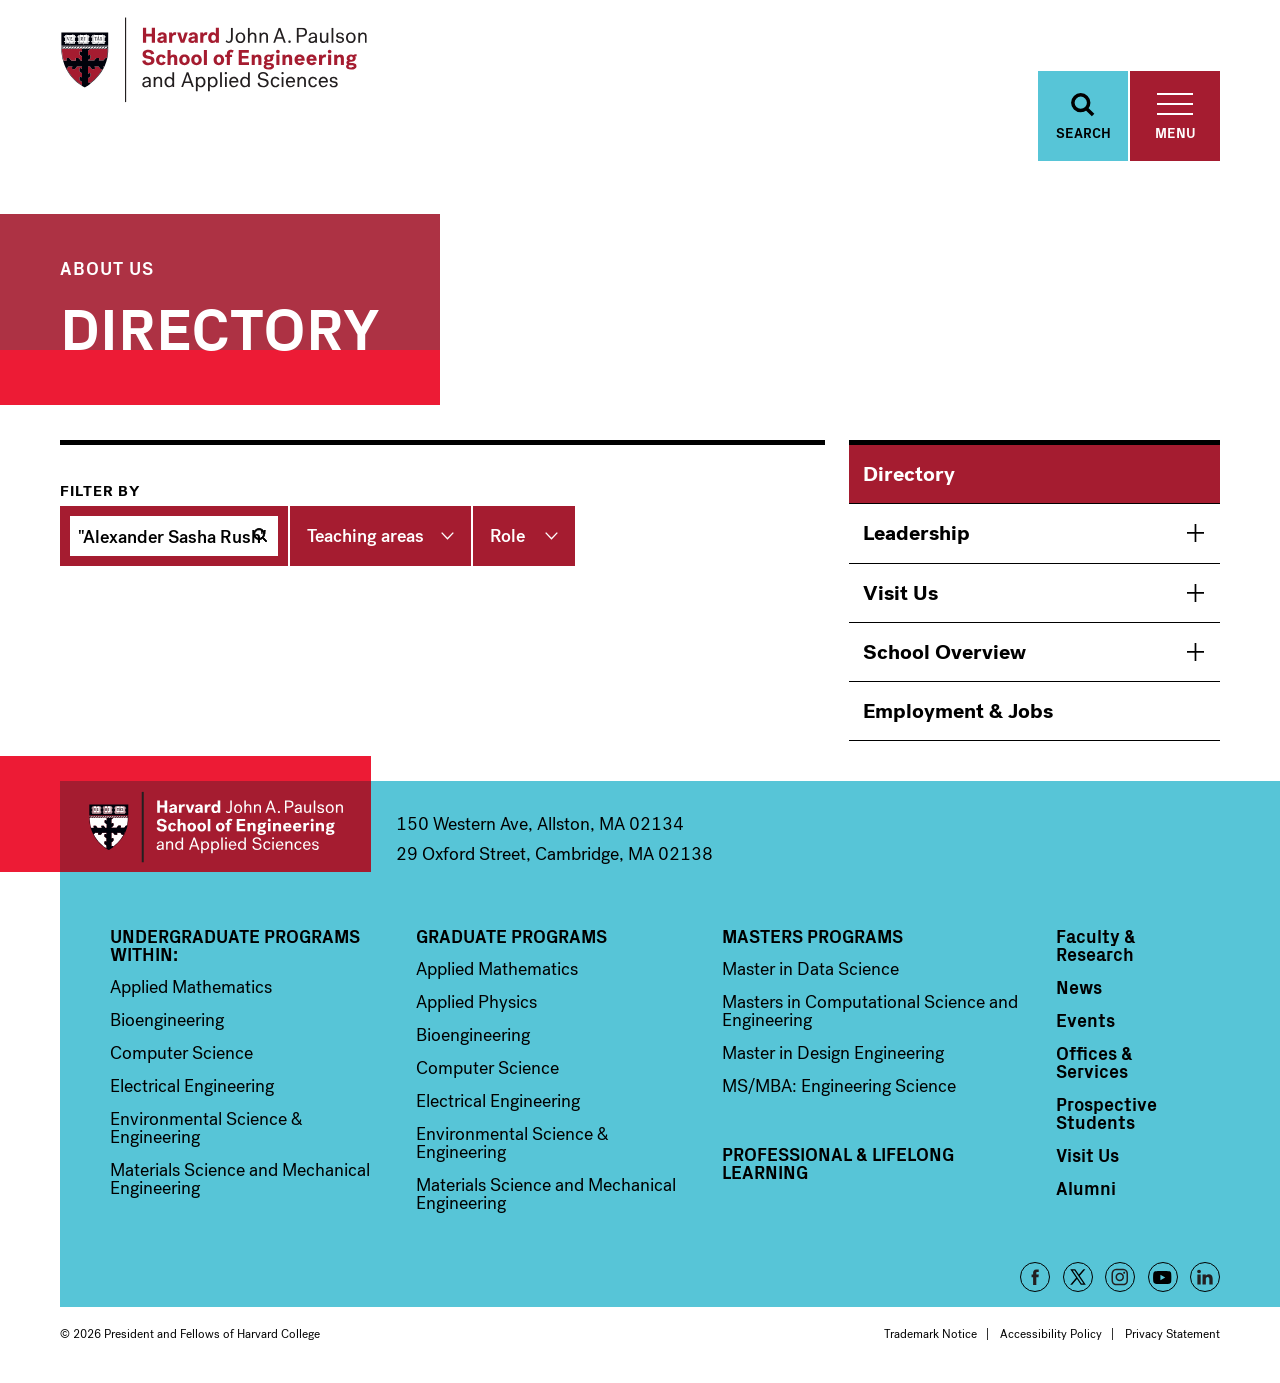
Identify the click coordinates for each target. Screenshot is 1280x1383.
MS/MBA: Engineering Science (839, 1086)
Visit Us (900, 593)
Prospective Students (1106, 1113)
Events (1085, 1020)
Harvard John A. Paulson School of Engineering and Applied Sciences (215, 826)
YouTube (1163, 1277)
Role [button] (507, 536)
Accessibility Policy (1051, 1334)
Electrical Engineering (192, 1086)
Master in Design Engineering (833, 1053)
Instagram (1120, 1277)
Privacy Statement (1172, 1334)
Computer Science (181, 1053)
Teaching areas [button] (365, 536)
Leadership (916, 533)
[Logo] (213, 60)
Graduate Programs (511, 936)
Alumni (1086, 1188)
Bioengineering (167, 1020)
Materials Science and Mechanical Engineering (240, 1179)
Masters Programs (812, 936)
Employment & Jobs (958, 711)
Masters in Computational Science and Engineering (870, 1011)
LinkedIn (1205, 1277)
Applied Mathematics (191, 987)
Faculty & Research (1096, 945)
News (1079, 987)
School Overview (944, 652)
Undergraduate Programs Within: (235, 945)
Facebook (1035, 1277)
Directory (909, 474)
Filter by (100, 491)
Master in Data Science (810, 969)
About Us (107, 267)
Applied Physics (476, 1002)
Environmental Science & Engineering (206, 1128)
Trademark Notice (930, 1334)
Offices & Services (1094, 1062)
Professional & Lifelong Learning (838, 1163)
